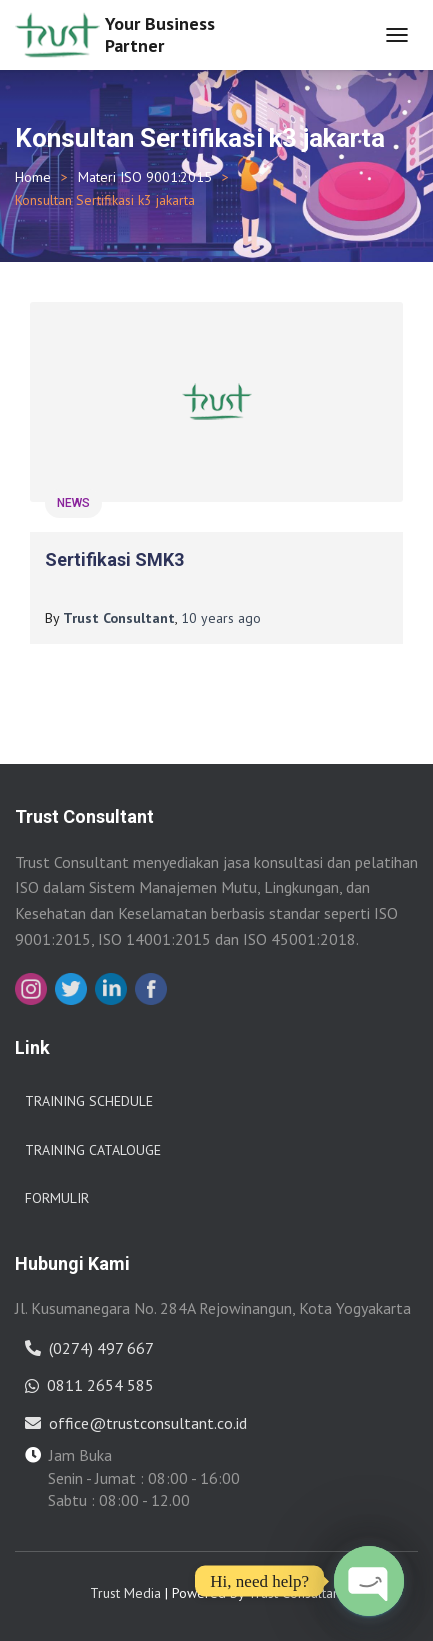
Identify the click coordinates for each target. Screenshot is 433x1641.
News (73, 503)
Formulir (57, 1198)
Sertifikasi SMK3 (114, 559)
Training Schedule (89, 1101)
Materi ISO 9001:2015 (145, 177)
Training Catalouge (93, 1150)
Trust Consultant (296, 1593)
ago (221, 618)
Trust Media (125, 1593)
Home (33, 177)
